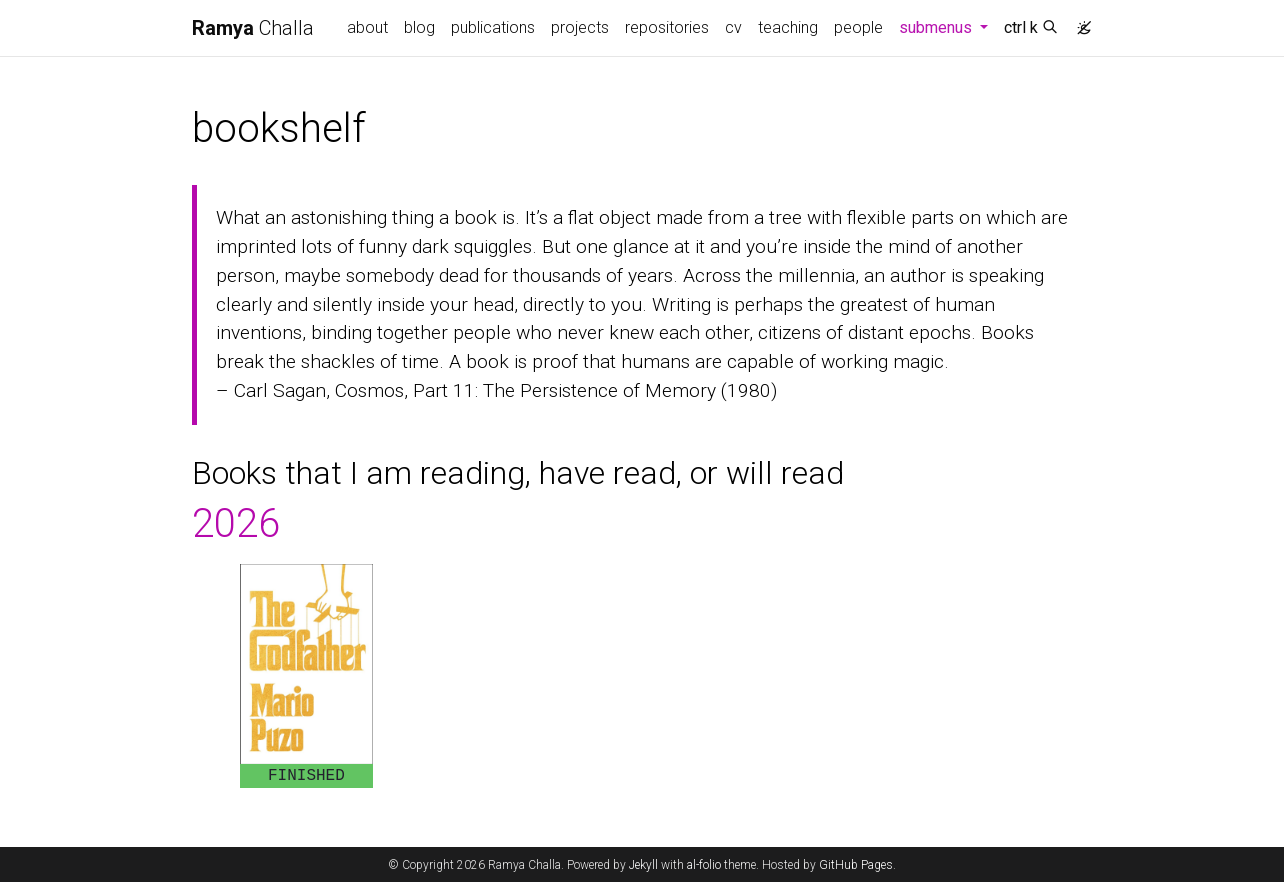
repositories (667, 27)
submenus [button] (947, 26)
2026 (236, 523)
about (367, 27)
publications (493, 27)
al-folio (704, 865)
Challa (253, 28)
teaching (788, 27)
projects (580, 27)
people (858, 27)
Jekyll (643, 865)
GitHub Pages (856, 865)
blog (419, 27)
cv (733, 27)
